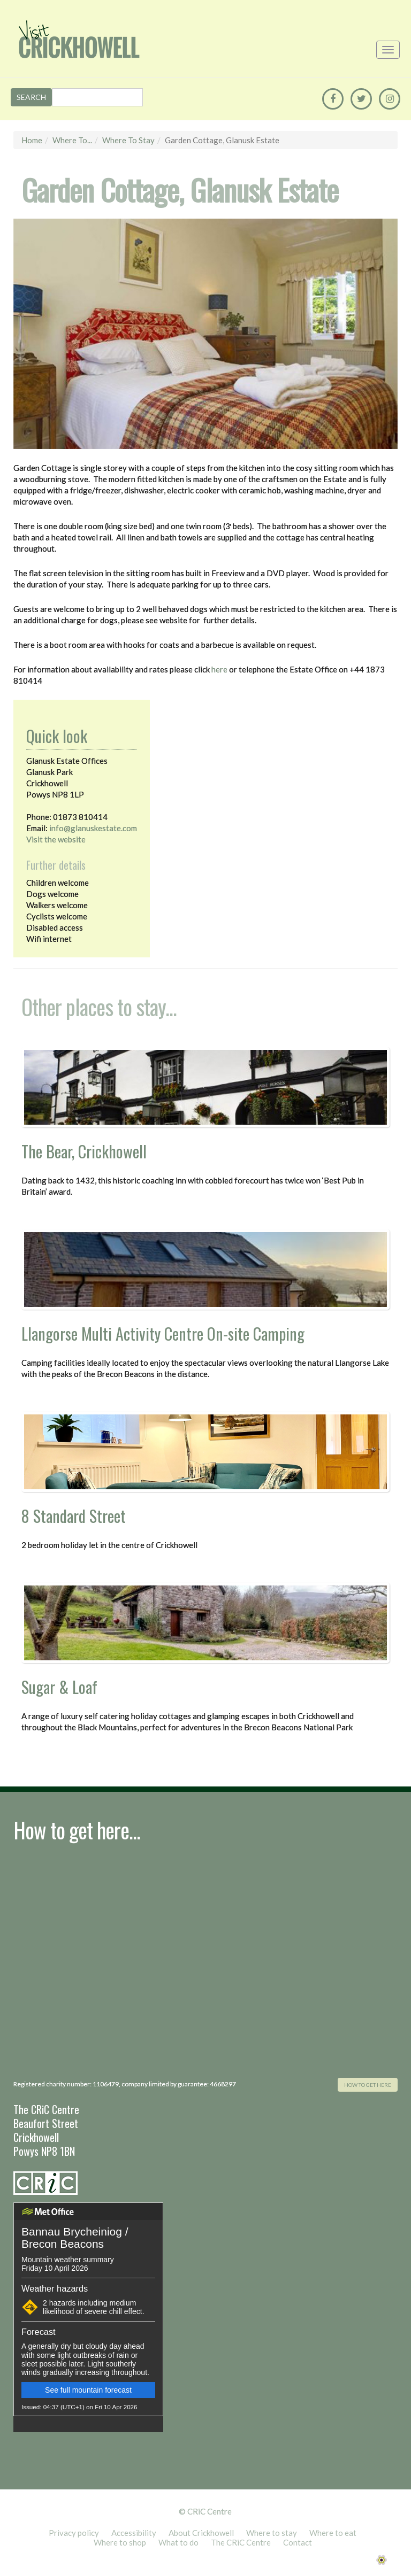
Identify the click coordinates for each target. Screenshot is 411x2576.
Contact (297, 2542)
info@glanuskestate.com (93, 828)
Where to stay (128, 140)
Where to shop (120, 2542)
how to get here (367, 2085)
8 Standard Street (73, 1516)
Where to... (72, 140)
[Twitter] (361, 99)
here (219, 669)
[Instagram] (389, 99)
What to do (178, 2542)
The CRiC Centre (241, 2542)
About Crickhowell (201, 2533)
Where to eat (332, 2533)
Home (31, 140)
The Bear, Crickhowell (84, 1151)
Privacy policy (74, 2533)
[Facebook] (333, 99)
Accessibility (133, 2533)
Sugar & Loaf (59, 1687)
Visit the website (56, 839)
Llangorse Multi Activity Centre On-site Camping (163, 1333)
